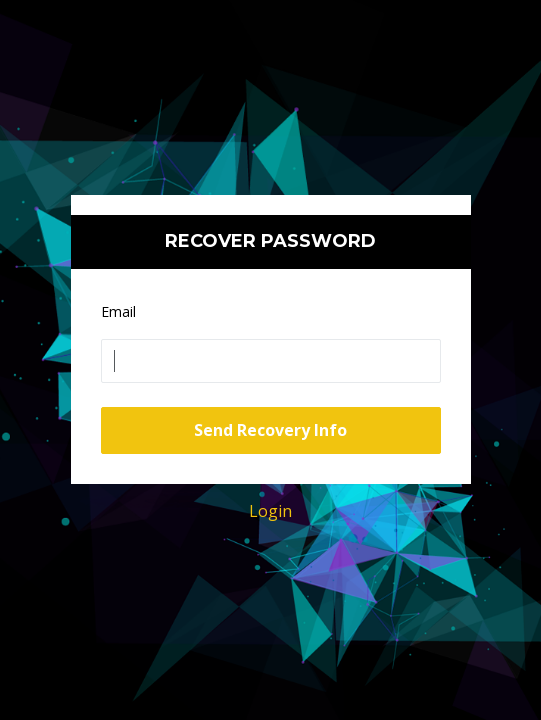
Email (118, 311)
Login (270, 511)
